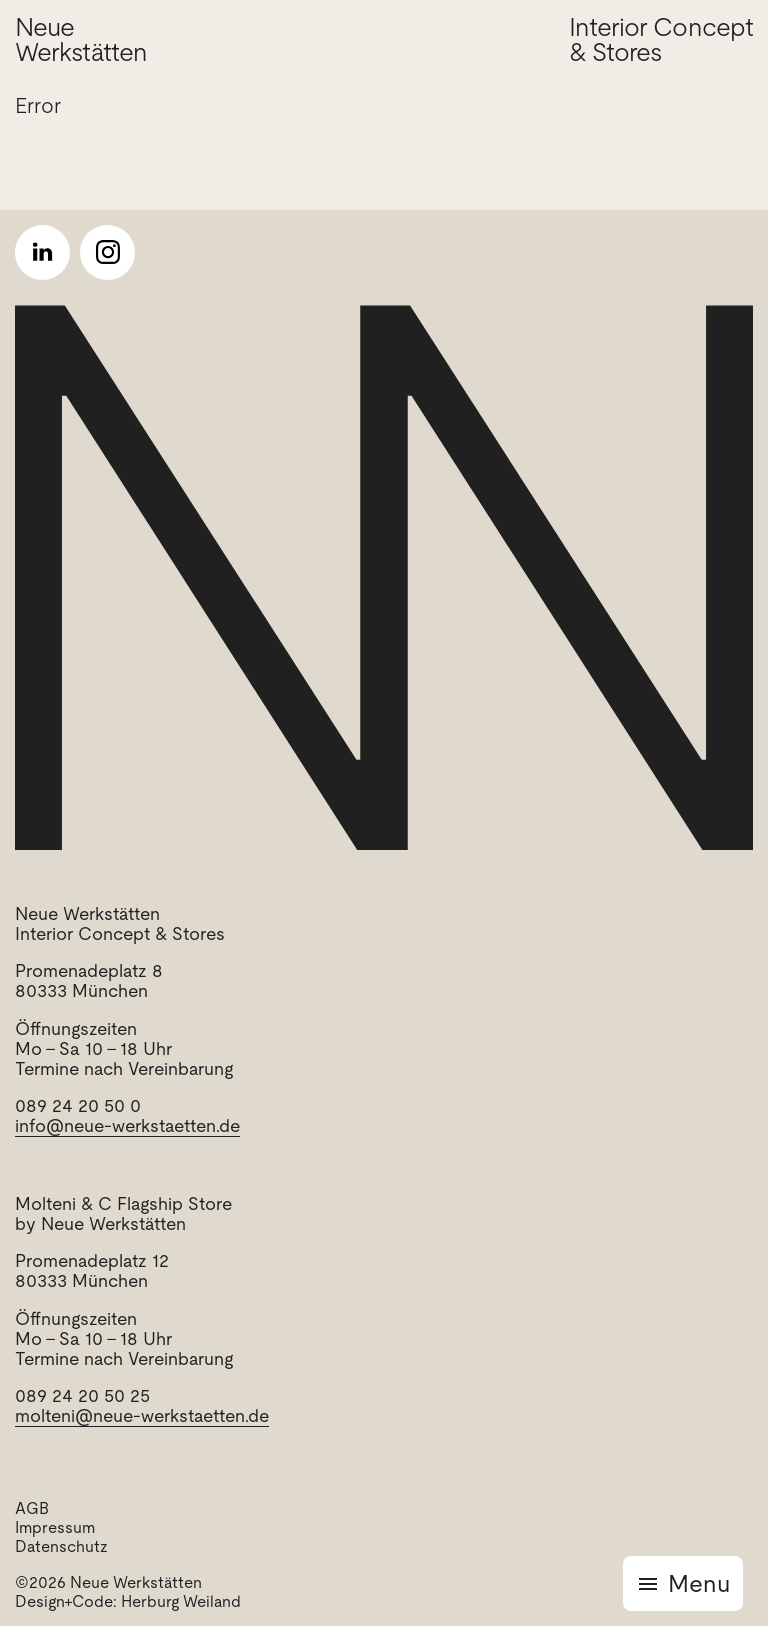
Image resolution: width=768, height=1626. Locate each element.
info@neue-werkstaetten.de (127, 1125)
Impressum (55, 1527)
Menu (699, 1583)
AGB (32, 1508)
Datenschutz (61, 1546)
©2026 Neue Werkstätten (108, 1582)
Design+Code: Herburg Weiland (128, 1601)
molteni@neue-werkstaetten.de (142, 1415)
